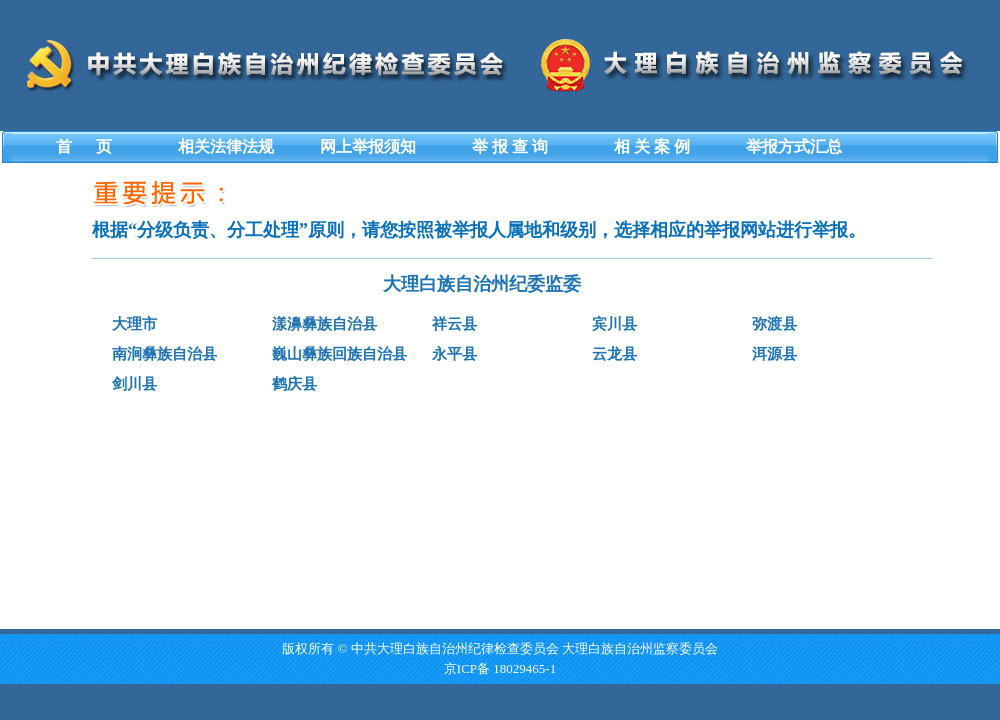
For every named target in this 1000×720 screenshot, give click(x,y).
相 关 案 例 (652, 146)
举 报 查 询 (510, 146)
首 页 (84, 146)
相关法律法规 (226, 146)
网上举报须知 (368, 146)
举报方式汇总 (794, 146)
